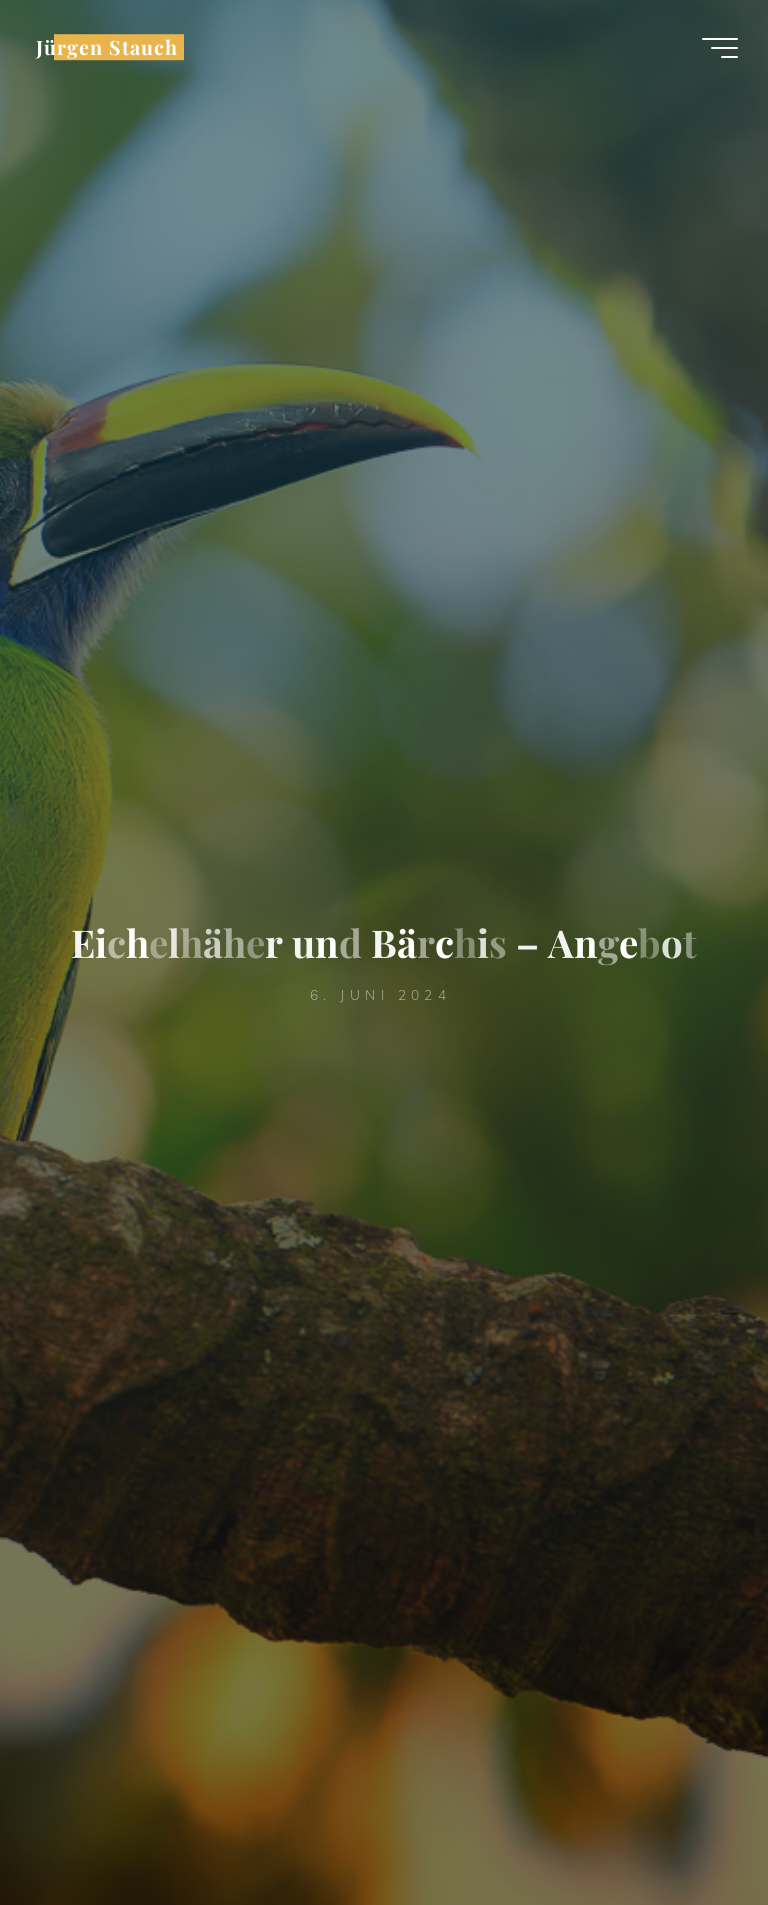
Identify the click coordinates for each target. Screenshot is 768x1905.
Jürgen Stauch (107, 47)
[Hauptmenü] (720, 48)
